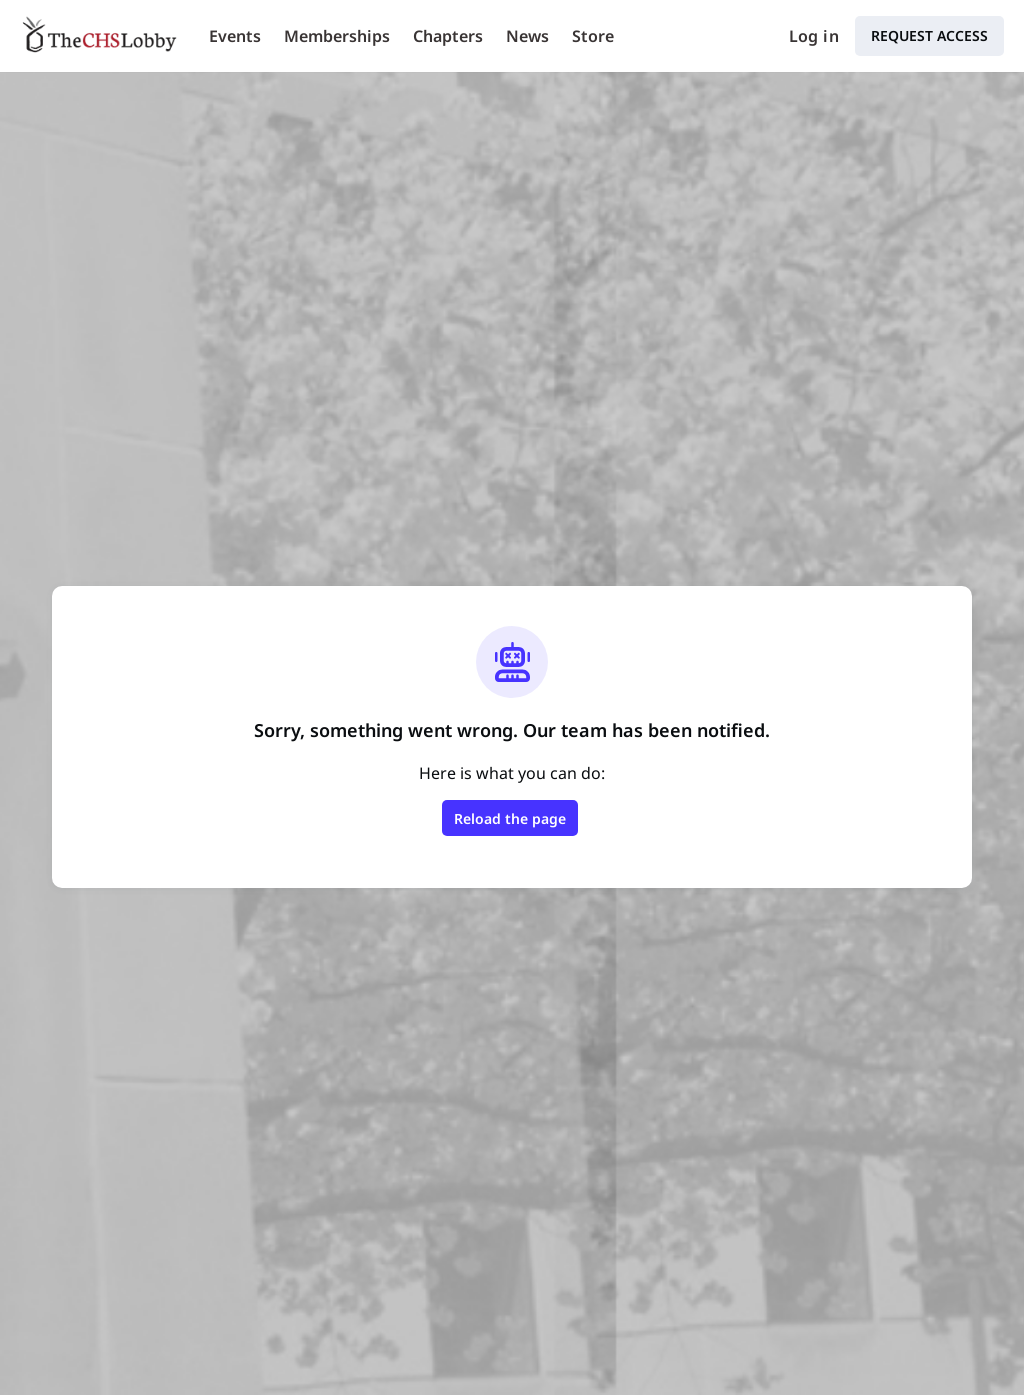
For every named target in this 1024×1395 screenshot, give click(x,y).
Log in (814, 36)
